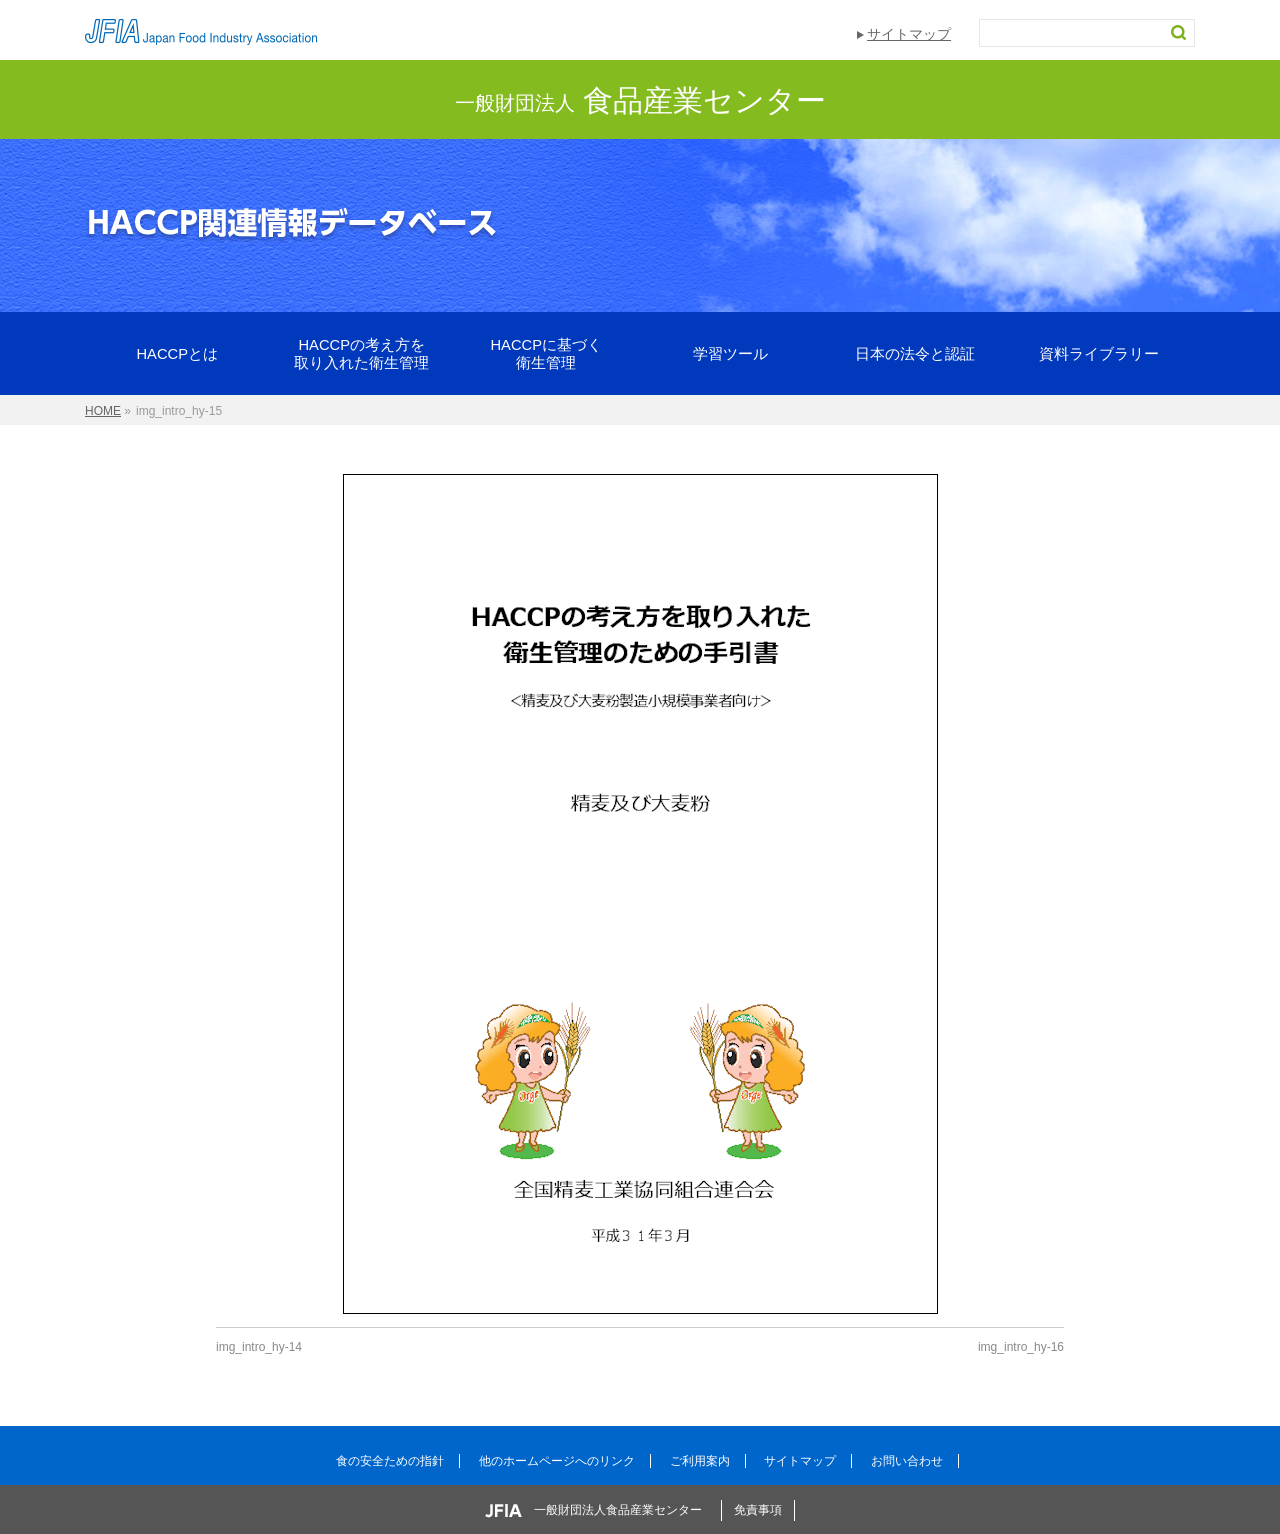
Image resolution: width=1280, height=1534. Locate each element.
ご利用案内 (700, 1461)
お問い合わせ (907, 1461)
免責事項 (758, 1510)
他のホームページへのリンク (557, 1461)
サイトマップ (909, 34)
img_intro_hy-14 (259, 1347)
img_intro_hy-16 (1021, 1347)
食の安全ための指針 (390, 1461)
